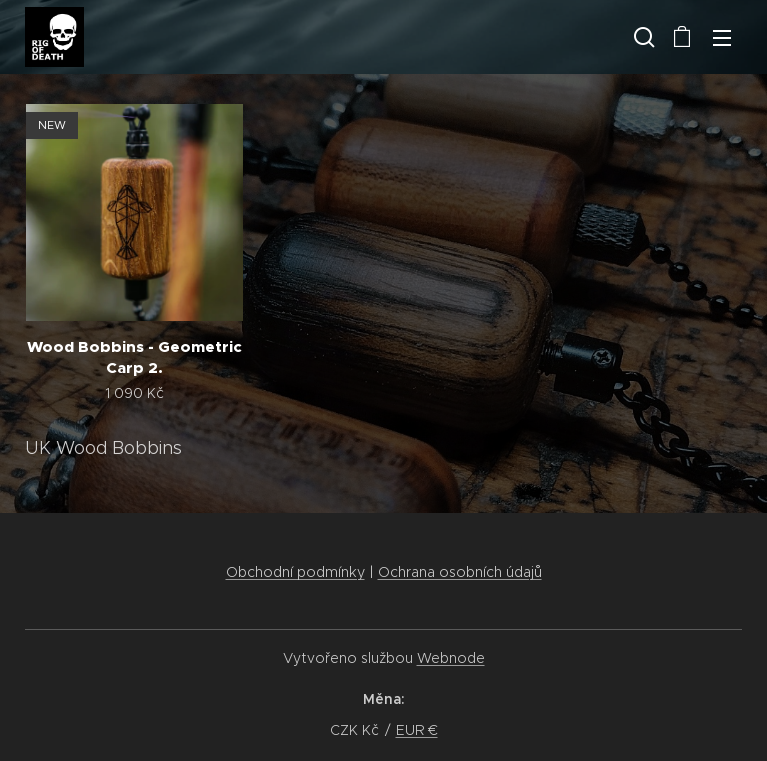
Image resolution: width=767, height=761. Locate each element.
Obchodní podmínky (295, 572)
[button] (642, 37)
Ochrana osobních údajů (460, 572)
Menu (722, 38)
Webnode (451, 658)
